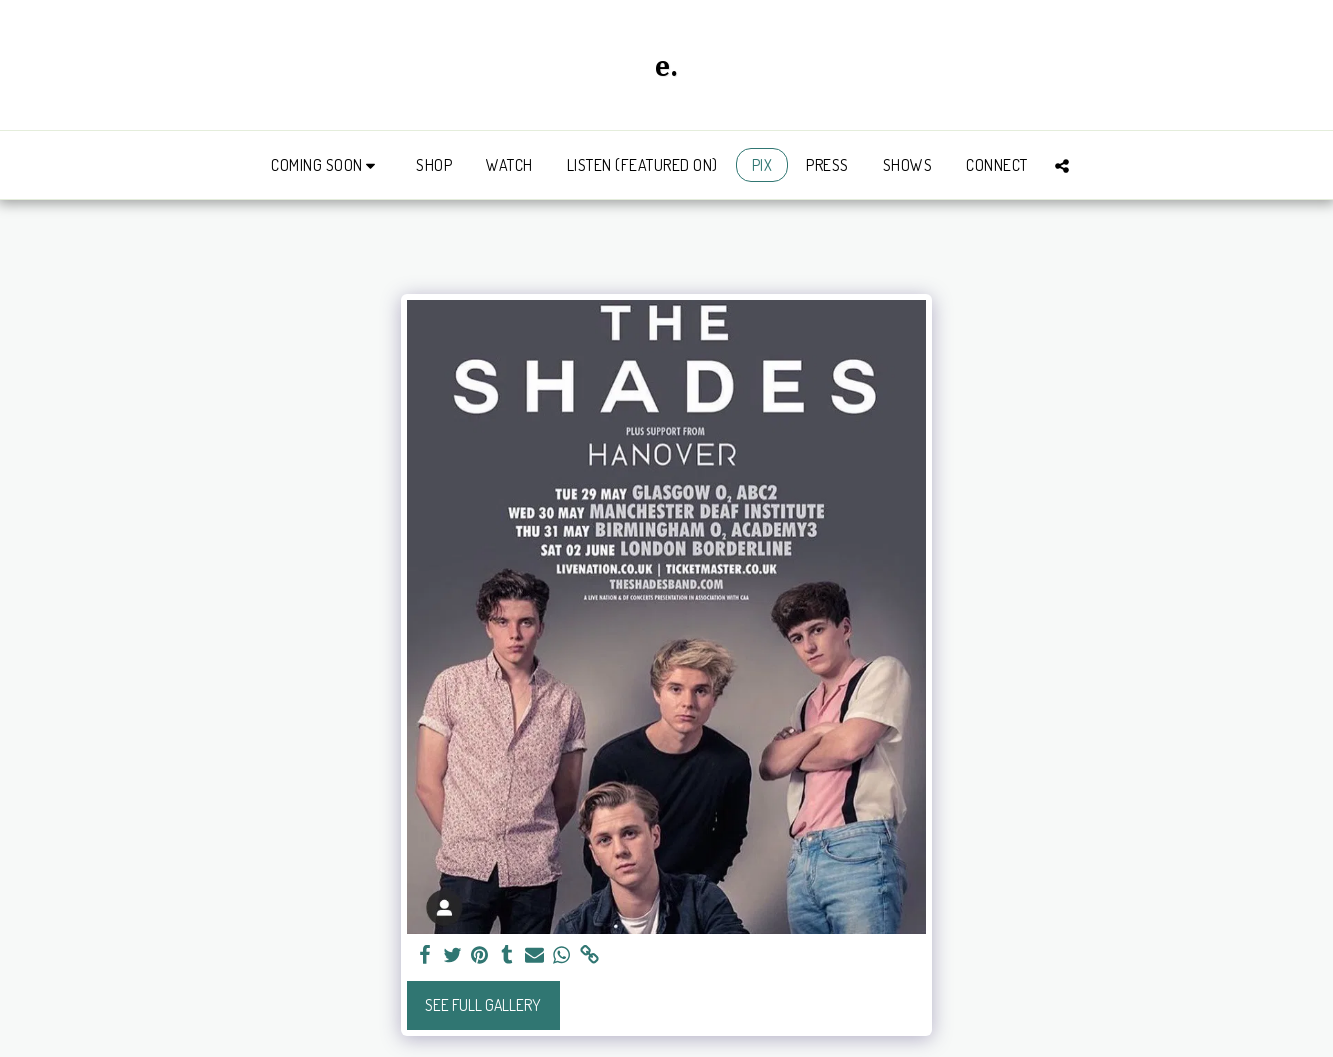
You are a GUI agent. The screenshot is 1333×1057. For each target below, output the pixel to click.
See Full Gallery (483, 1005)
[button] (326, 165)
